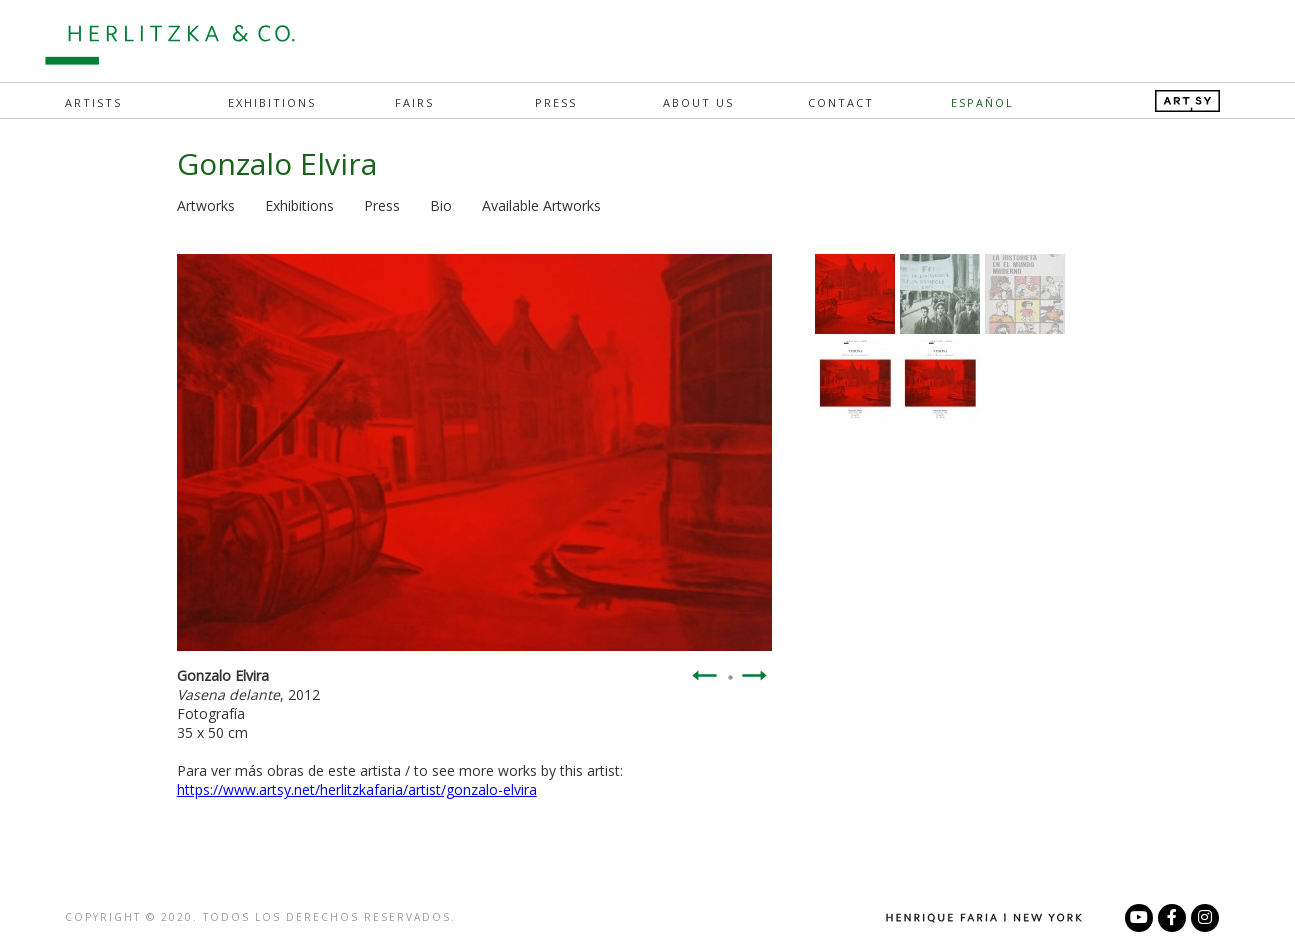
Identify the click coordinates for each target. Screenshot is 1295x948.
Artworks (206, 205)
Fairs (414, 102)
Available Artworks (541, 205)
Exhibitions (272, 102)
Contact (841, 102)
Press (556, 102)
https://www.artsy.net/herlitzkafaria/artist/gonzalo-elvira (357, 789)
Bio (441, 205)
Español (982, 102)
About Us (698, 102)
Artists (93, 102)
